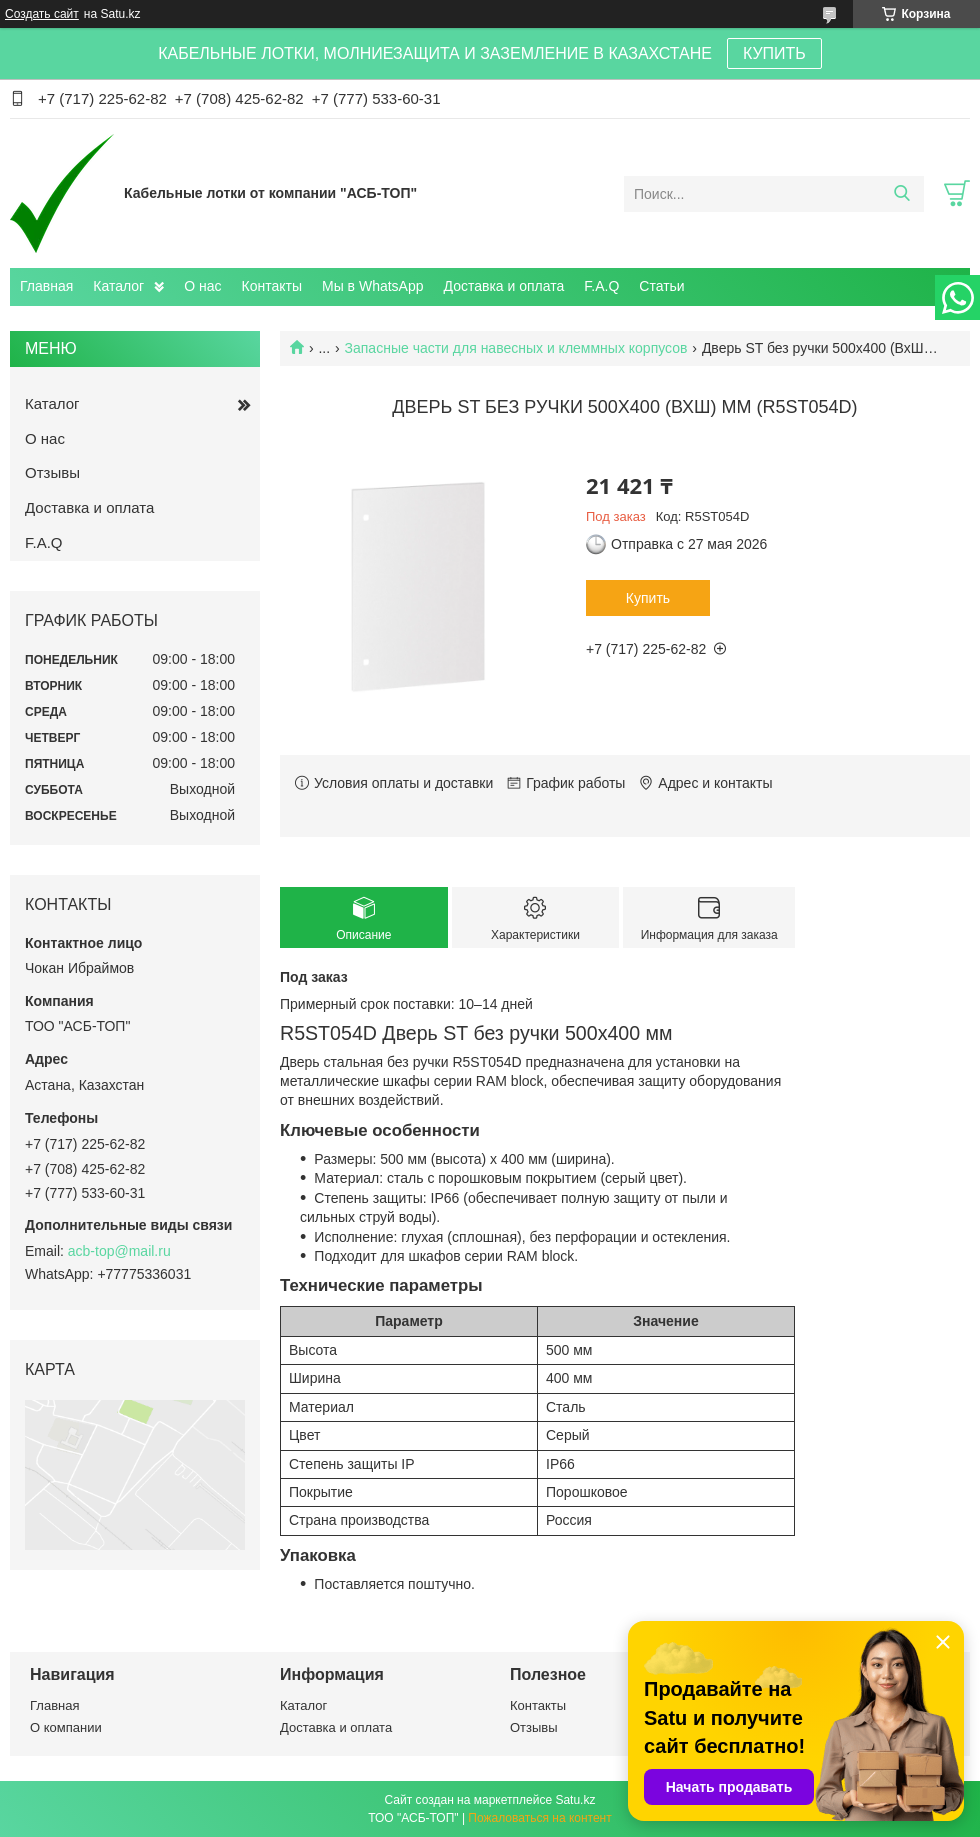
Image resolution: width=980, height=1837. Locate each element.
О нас (202, 286)
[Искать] (901, 194)
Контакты (272, 286)
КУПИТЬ (774, 53)
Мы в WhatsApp (373, 286)
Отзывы (52, 472)
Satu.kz (575, 1800)
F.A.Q (601, 286)
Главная (46, 286)
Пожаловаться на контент (539, 1818)
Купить (648, 598)
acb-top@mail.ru (119, 1251)
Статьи (661, 286)
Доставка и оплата (504, 286)
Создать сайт (42, 14)
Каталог (118, 286)
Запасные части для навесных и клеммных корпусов (516, 348)
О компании (66, 1727)
